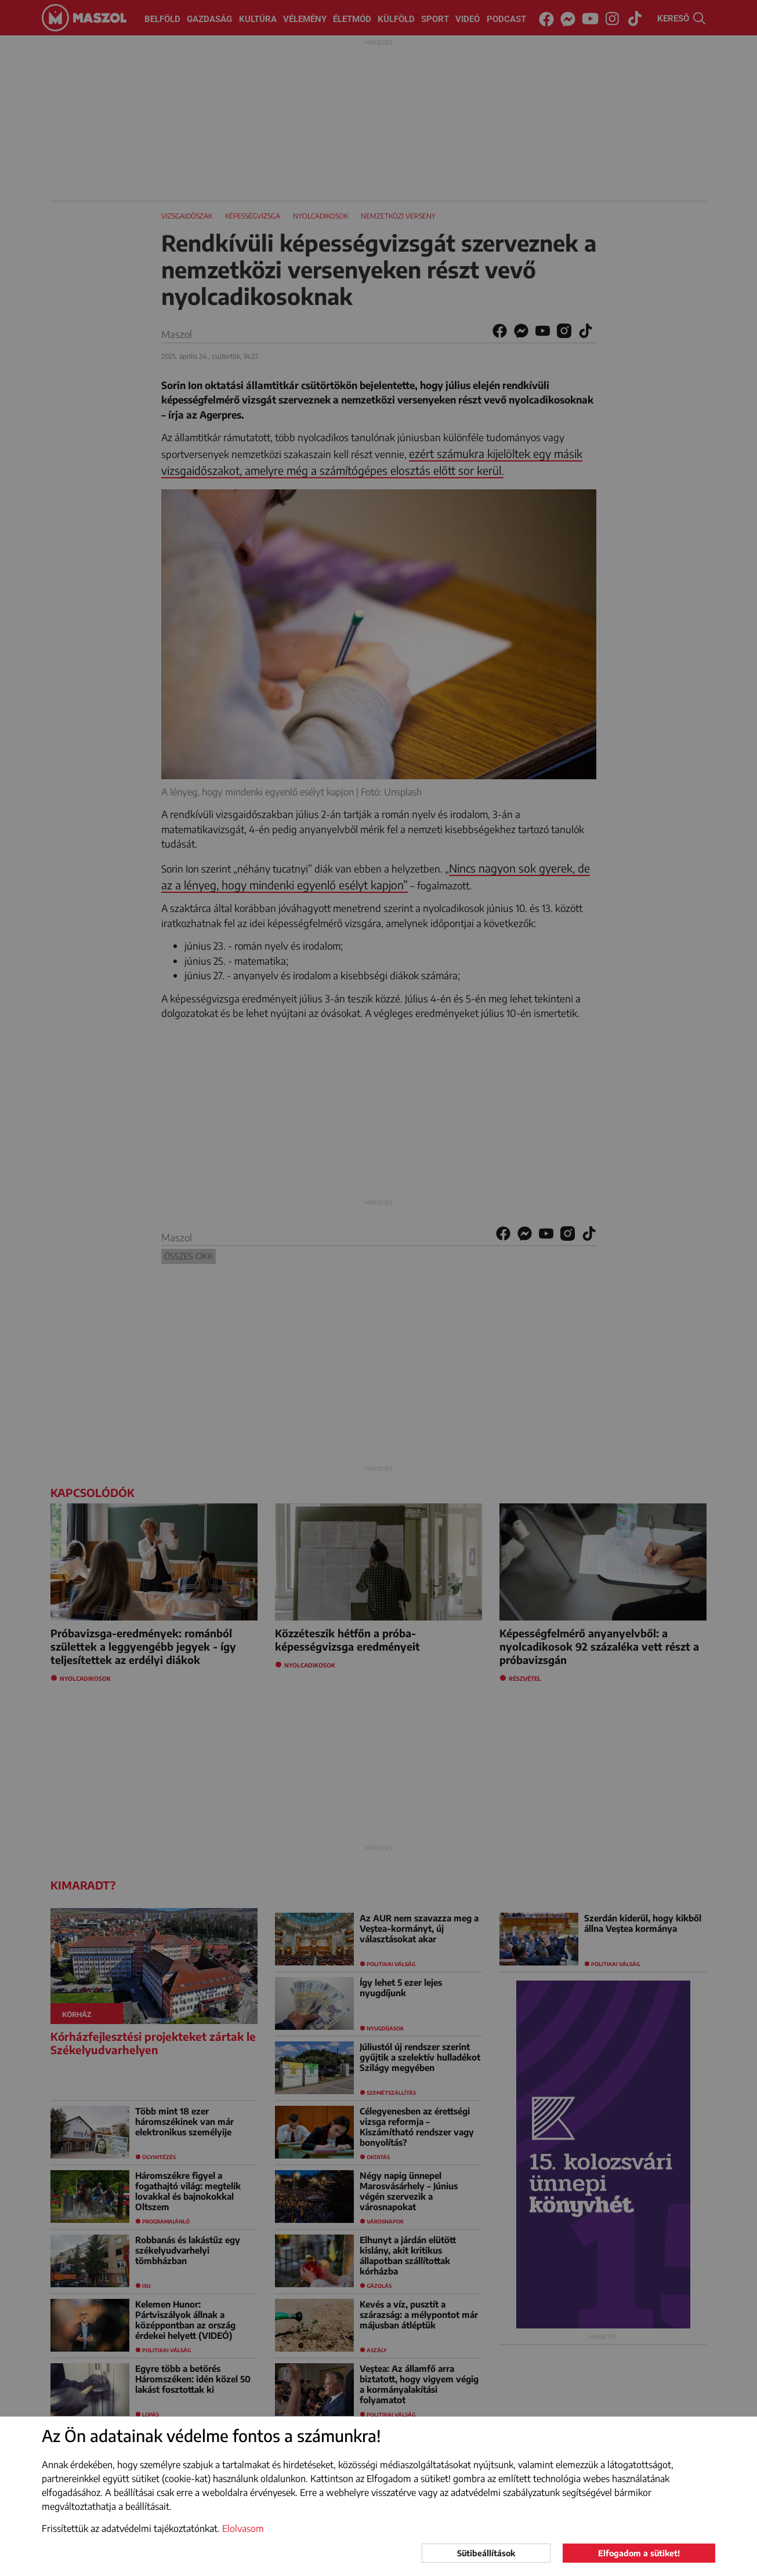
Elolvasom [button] (243, 2528)
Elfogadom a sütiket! (639, 2553)
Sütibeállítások (486, 2553)
